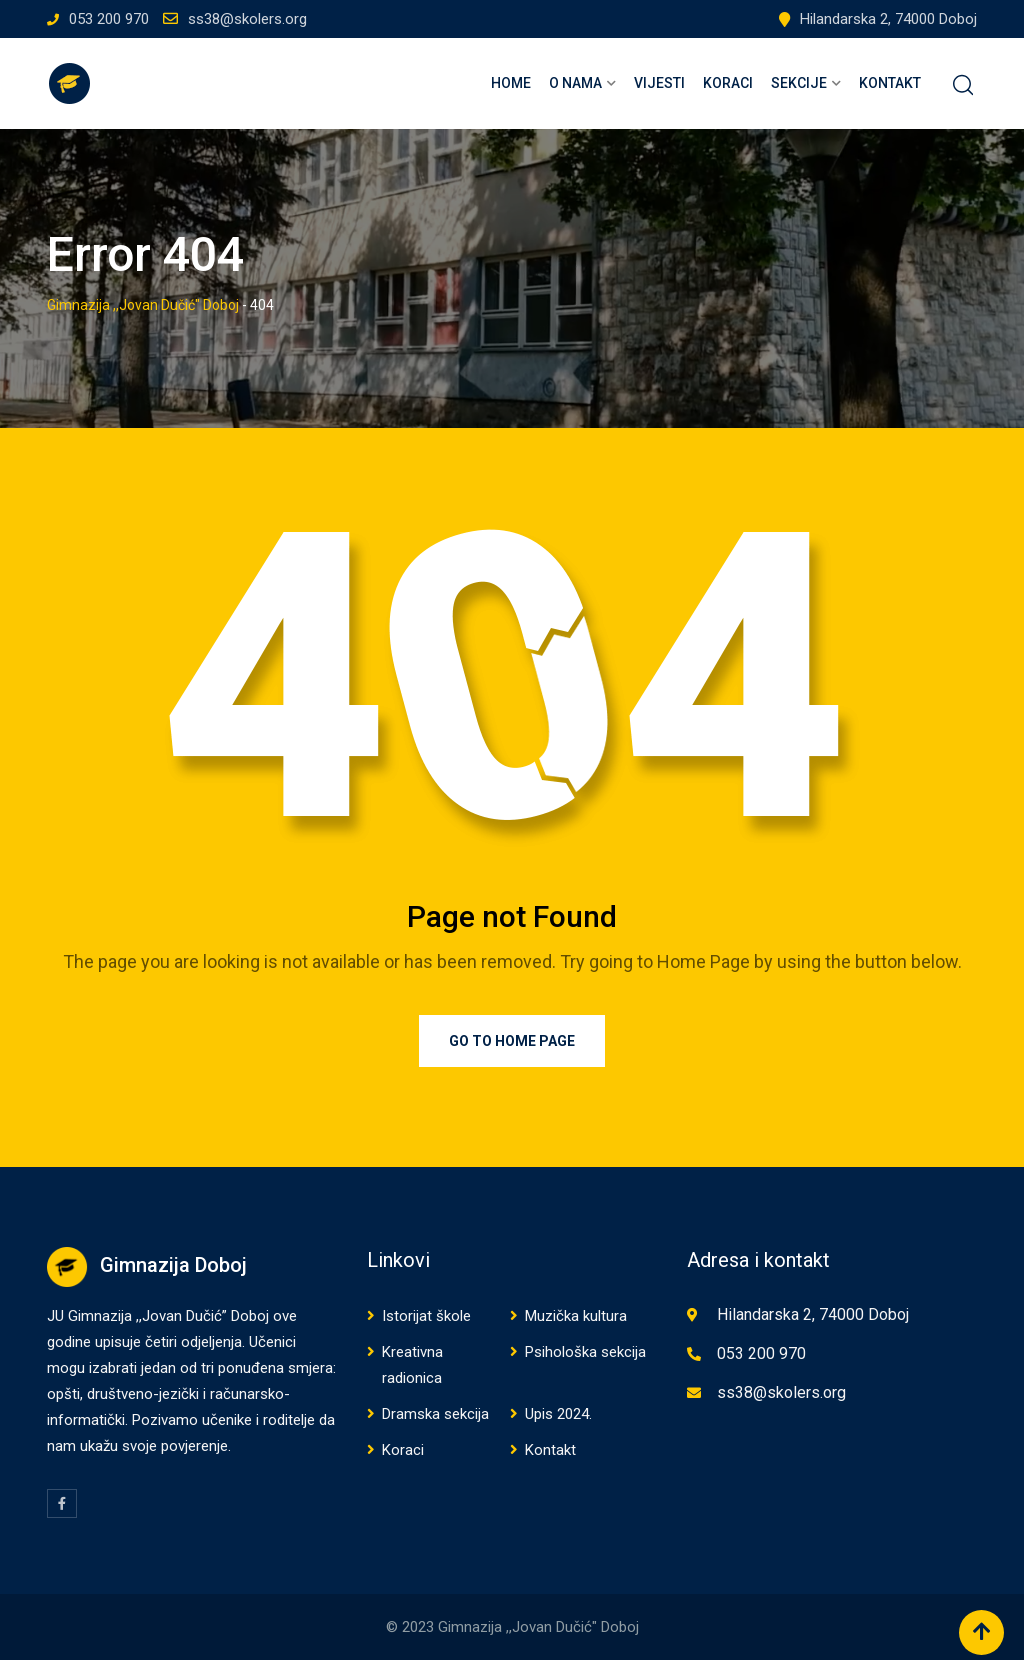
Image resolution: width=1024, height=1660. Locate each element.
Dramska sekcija (435, 1414)
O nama (575, 83)
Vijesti (659, 83)
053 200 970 (109, 19)
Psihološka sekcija (585, 1352)
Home (511, 83)
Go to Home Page (512, 1041)
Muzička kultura (576, 1316)
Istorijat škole (426, 1316)
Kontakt (890, 83)
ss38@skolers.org (247, 19)
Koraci (728, 83)
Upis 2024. (558, 1414)
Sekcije (799, 83)
